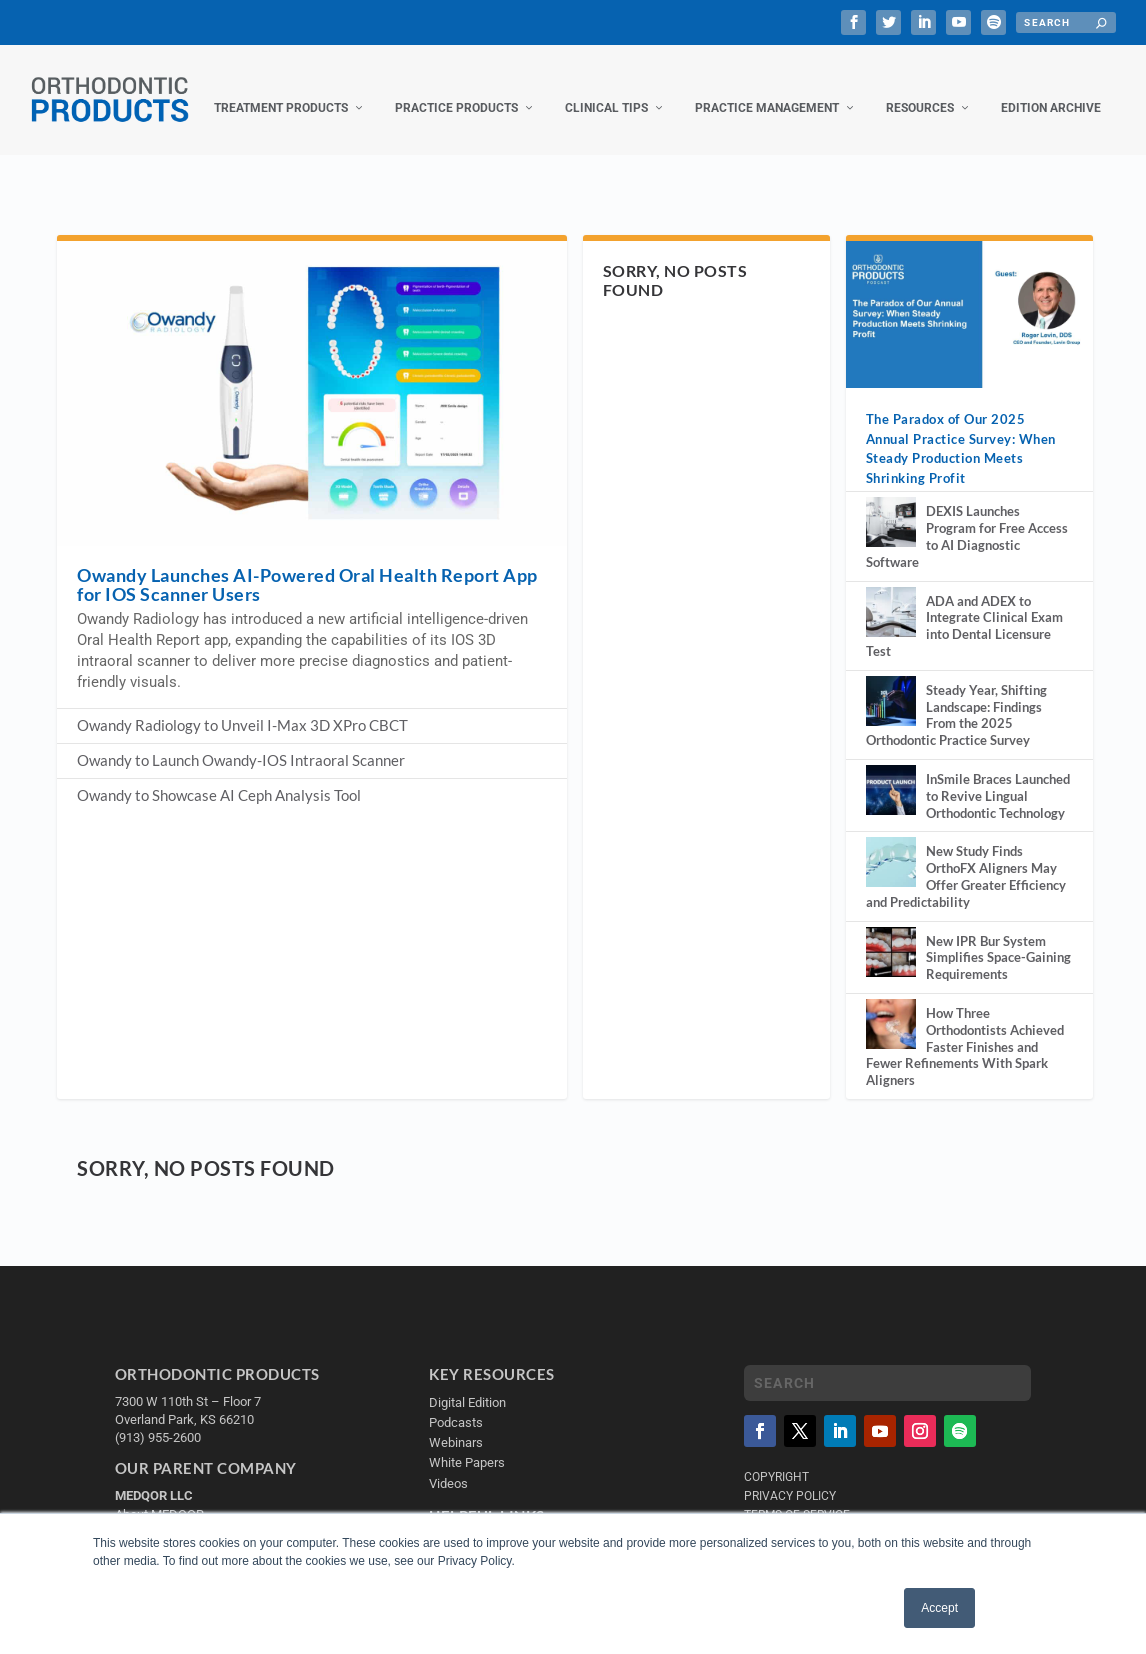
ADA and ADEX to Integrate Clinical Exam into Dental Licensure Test (964, 661)
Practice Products (287, 143)
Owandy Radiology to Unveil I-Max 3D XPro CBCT (242, 760)
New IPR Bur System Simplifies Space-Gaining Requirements (998, 993)
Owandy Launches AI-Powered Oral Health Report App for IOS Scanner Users (307, 619)
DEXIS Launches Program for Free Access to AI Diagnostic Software (967, 571)
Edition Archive (882, 143)
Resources (751, 143)
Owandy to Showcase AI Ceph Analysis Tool (219, 830)
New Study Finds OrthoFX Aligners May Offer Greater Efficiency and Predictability (966, 911)
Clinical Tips (437, 143)
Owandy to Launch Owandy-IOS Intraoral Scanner (241, 795)
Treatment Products (112, 143)
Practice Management (598, 143)
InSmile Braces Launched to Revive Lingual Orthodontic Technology (998, 831)
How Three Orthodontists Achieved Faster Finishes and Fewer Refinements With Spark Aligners (965, 1081)
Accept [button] (939, 1608)
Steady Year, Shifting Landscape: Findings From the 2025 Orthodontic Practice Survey (956, 750)
